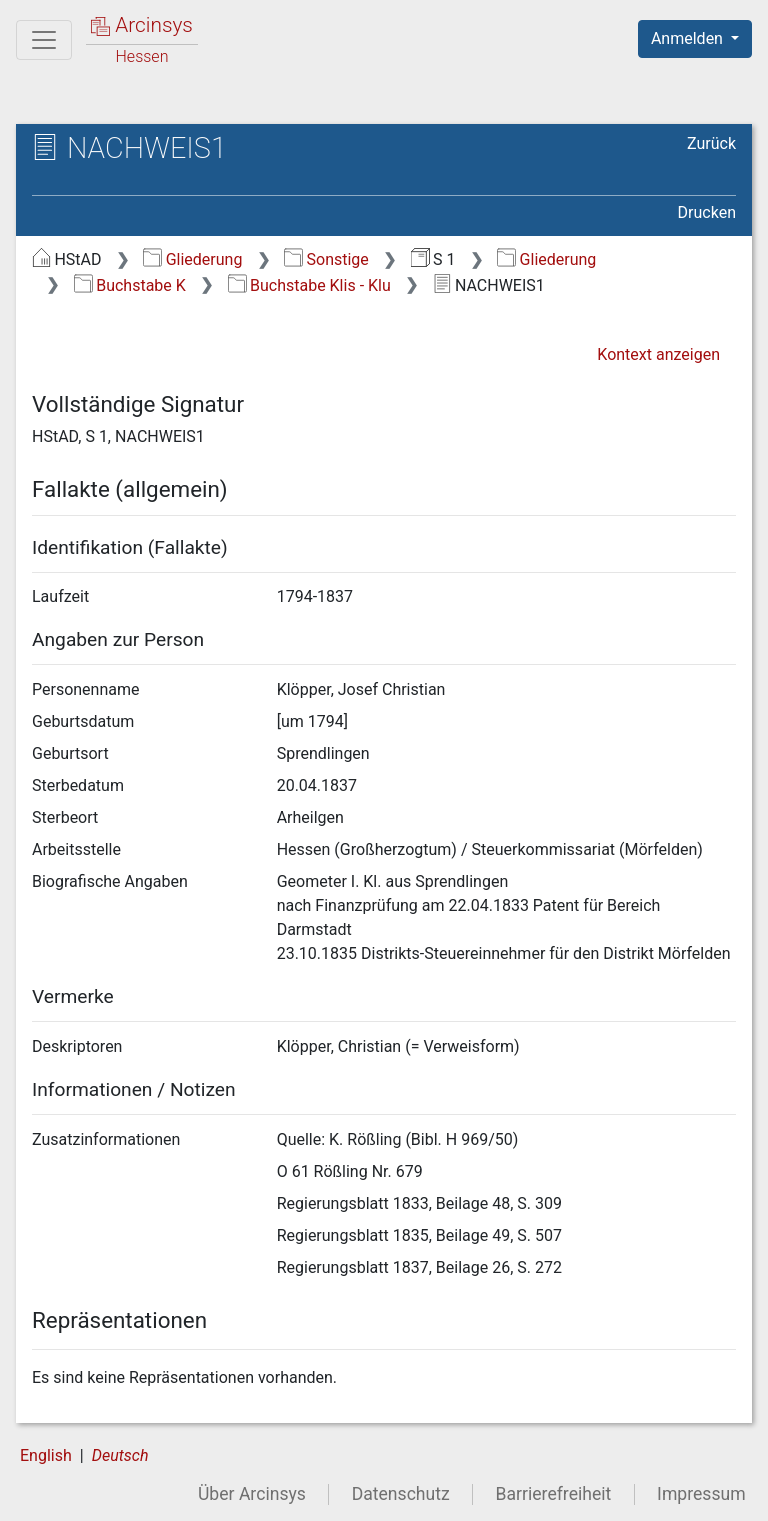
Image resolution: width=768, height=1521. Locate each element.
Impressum (701, 1494)
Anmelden (689, 38)
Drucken (707, 212)
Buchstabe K (130, 285)
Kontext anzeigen (658, 354)
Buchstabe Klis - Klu (309, 285)
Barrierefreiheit (554, 1494)
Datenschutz (401, 1494)
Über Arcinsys (252, 1494)
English (46, 1455)
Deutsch (120, 1455)
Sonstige (326, 259)
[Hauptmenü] (44, 40)
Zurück (711, 143)
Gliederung (192, 259)
